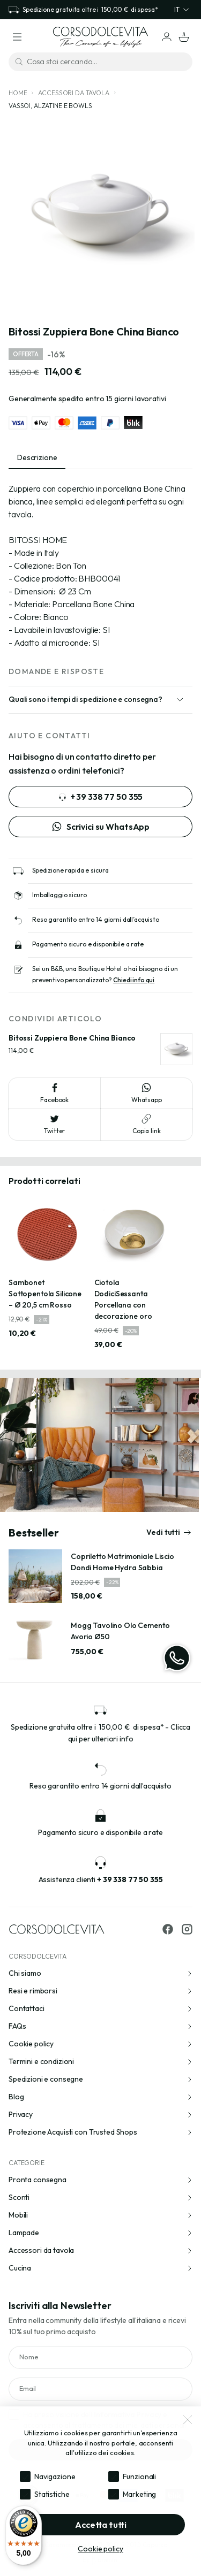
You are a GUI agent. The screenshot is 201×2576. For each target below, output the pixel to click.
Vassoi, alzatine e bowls (50, 106)
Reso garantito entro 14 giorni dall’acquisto (95, 919)
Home (18, 93)
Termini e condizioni (100, 2061)
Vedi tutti (168, 1532)
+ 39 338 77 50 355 (100, 796)
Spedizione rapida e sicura (70, 870)
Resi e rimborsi (100, 1991)
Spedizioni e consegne (100, 2079)
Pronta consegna (100, 2179)
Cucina (100, 2268)
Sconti (100, 2197)
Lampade (100, 2232)
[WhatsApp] (176, 1658)
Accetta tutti (100, 2524)
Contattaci (100, 2008)
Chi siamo (100, 1973)
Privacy (100, 2114)
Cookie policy (100, 2043)
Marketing (140, 2494)
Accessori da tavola (73, 93)
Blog (100, 2096)
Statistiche (51, 2494)
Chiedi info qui (133, 980)
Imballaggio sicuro (59, 895)
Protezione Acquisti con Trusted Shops (100, 2132)
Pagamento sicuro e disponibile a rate (88, 944)
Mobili (100, 2215)
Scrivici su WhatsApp (100, 826)
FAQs (100, 2026)
